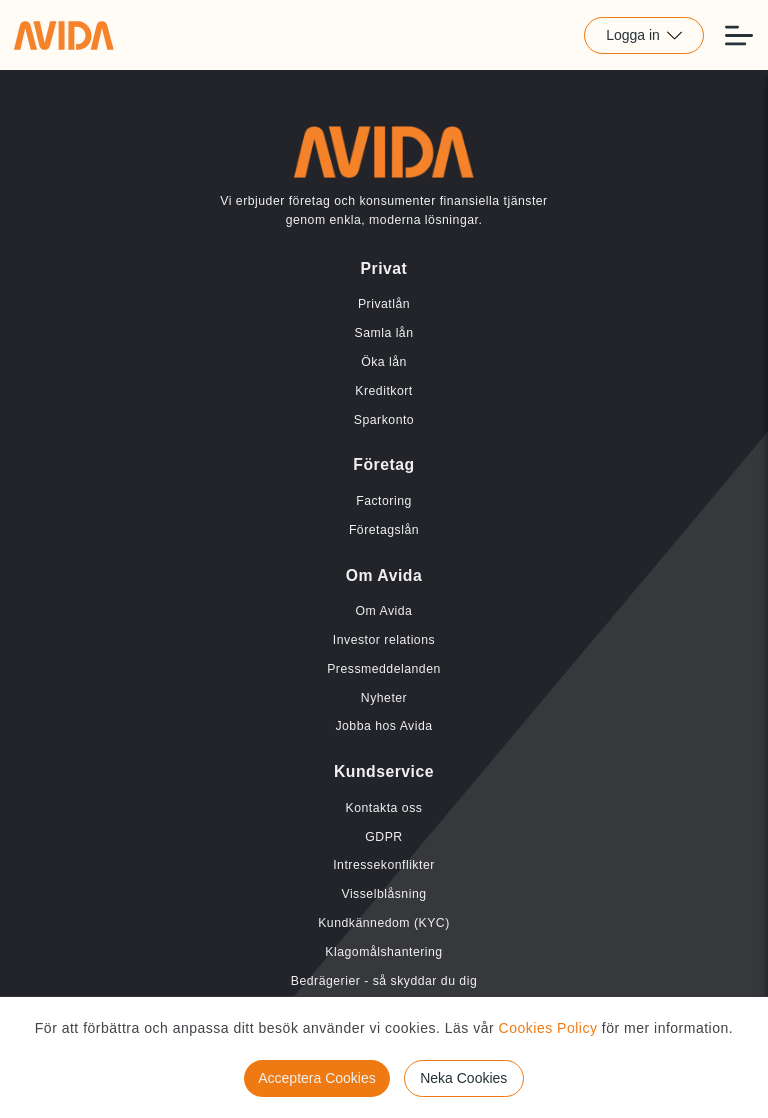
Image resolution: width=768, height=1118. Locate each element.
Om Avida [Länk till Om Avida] (384, 611)
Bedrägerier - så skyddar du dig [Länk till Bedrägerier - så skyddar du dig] (384, 981)
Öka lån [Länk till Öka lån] (384, 362)
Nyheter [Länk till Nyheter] (384, 698)
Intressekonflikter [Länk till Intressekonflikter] (384, 865)
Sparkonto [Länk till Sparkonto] (384, 420)
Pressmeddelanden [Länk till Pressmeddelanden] (384, 669)
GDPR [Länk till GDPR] (383, 837)
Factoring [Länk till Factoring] (384, 501)
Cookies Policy (548, 1028)
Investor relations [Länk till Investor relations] (384, 640)
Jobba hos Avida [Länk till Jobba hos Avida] (383, 726)
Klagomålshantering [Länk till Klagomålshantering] (383, 952)
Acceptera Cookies (317, 1078)
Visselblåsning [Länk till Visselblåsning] (383, 894)
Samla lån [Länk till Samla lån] (384, 333)
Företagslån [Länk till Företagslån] (384, 530)
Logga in (644, 35)
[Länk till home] (64, 35)
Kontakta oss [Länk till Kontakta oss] (384, 808)
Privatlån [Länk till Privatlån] (384, 304)
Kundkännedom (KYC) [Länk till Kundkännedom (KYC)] (384, 923)
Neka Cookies (463, 1078)
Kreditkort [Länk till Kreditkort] (383, 391)
